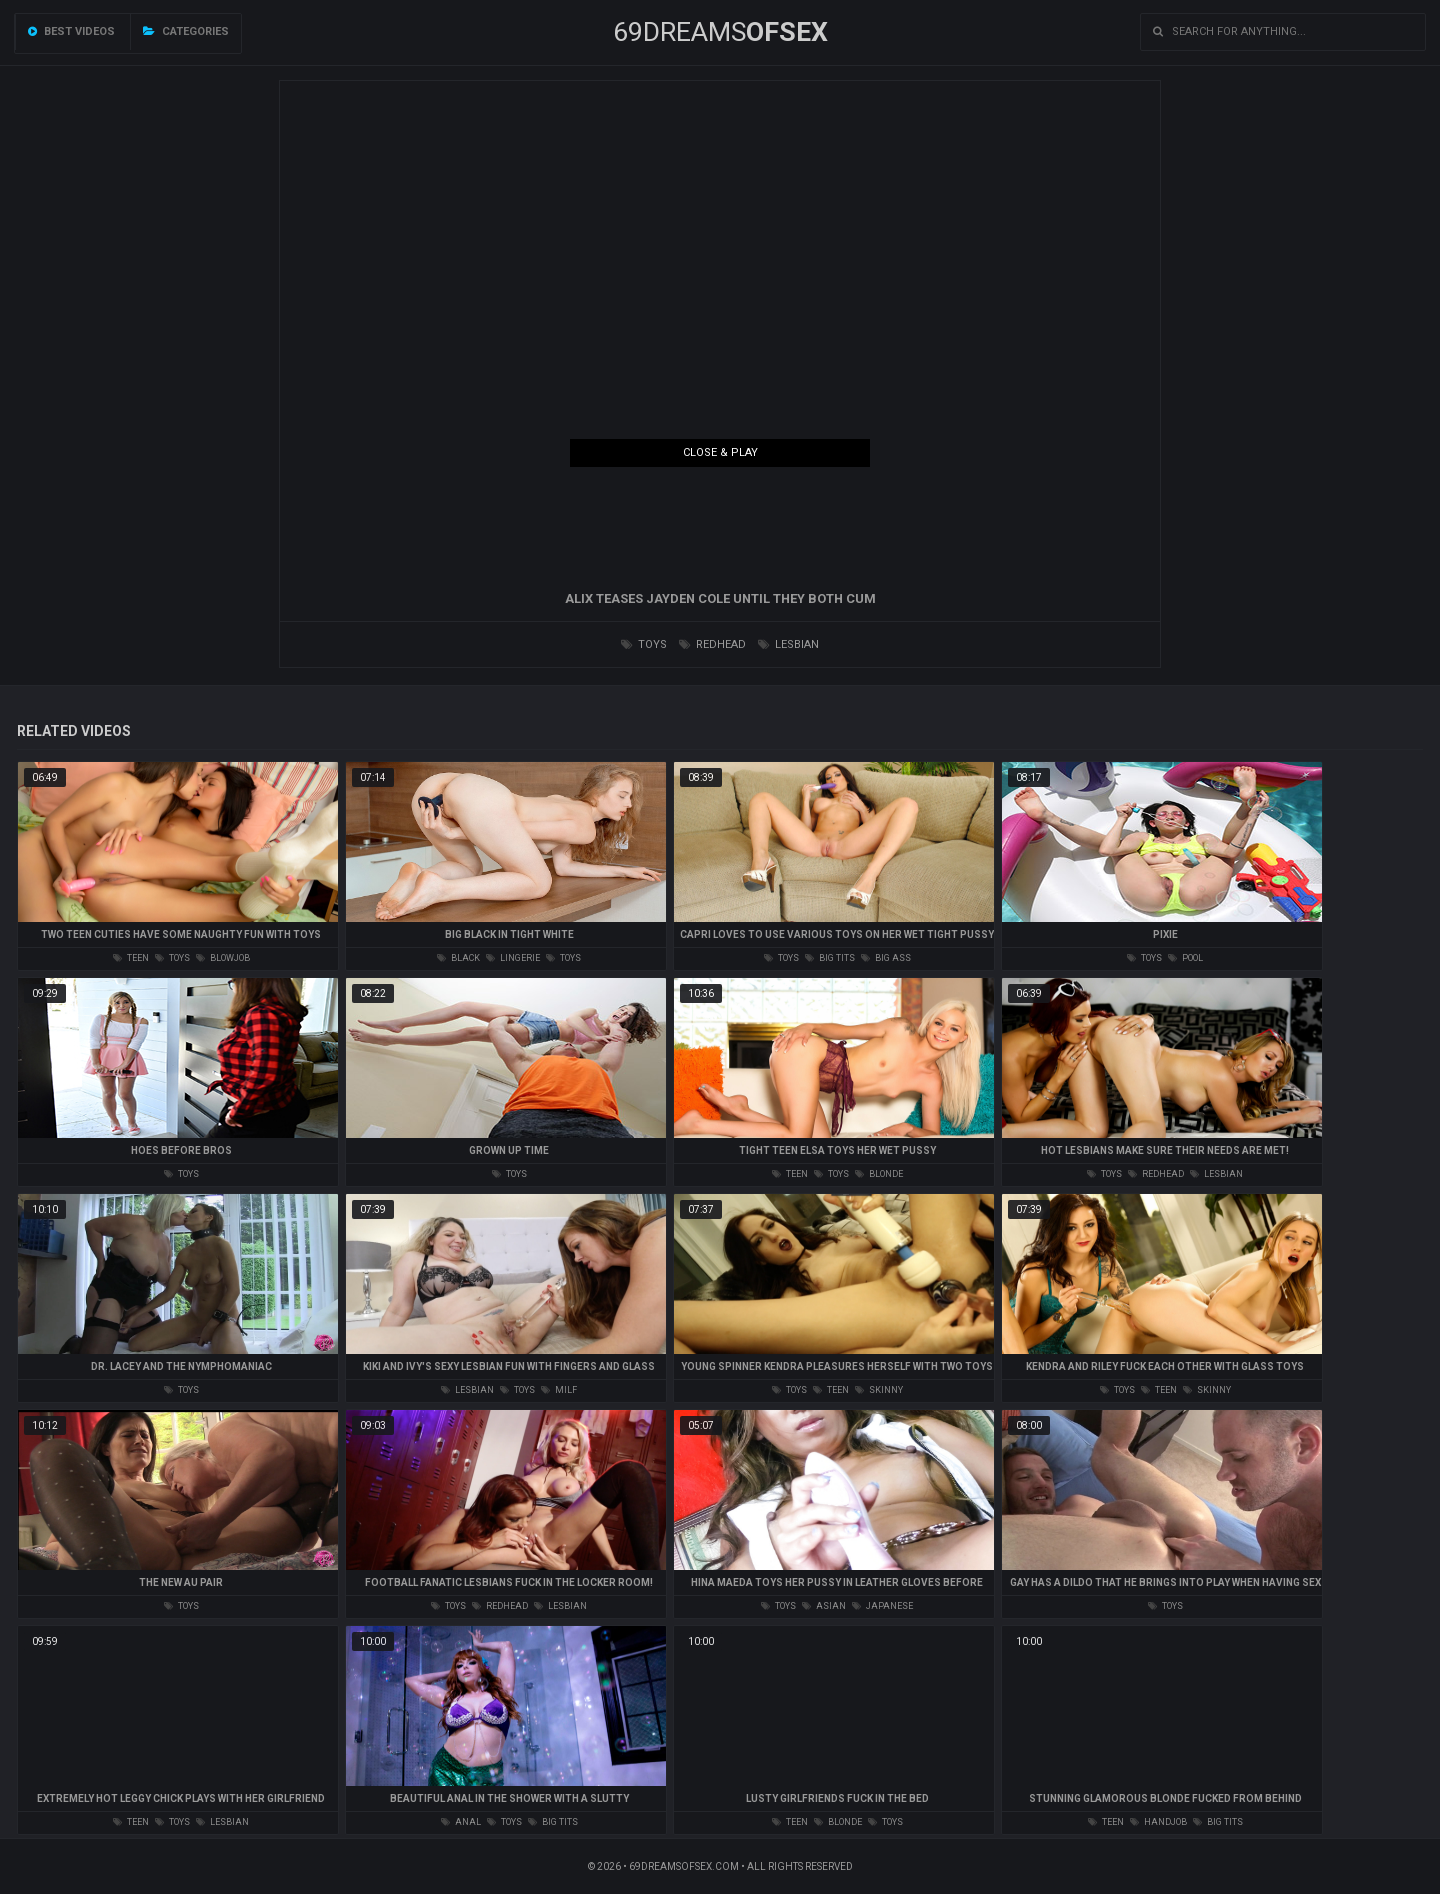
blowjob (223, 958)
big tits (830, 958)
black (458, 958)
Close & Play (720, 452)
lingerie (513, 958)
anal (461, 1822)
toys (644, 644)
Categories (186, 31)
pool (1185, 958)
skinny (879, 1390)
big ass (886, 958)
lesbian (788, 644)
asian (824, 1606)
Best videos (71, 31)
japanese (882, 1606)
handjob (1158, 1822)
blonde (879, 1174)
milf (559, 1390)
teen (131, 958)
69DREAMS (720, 32)
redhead (712, 644)
